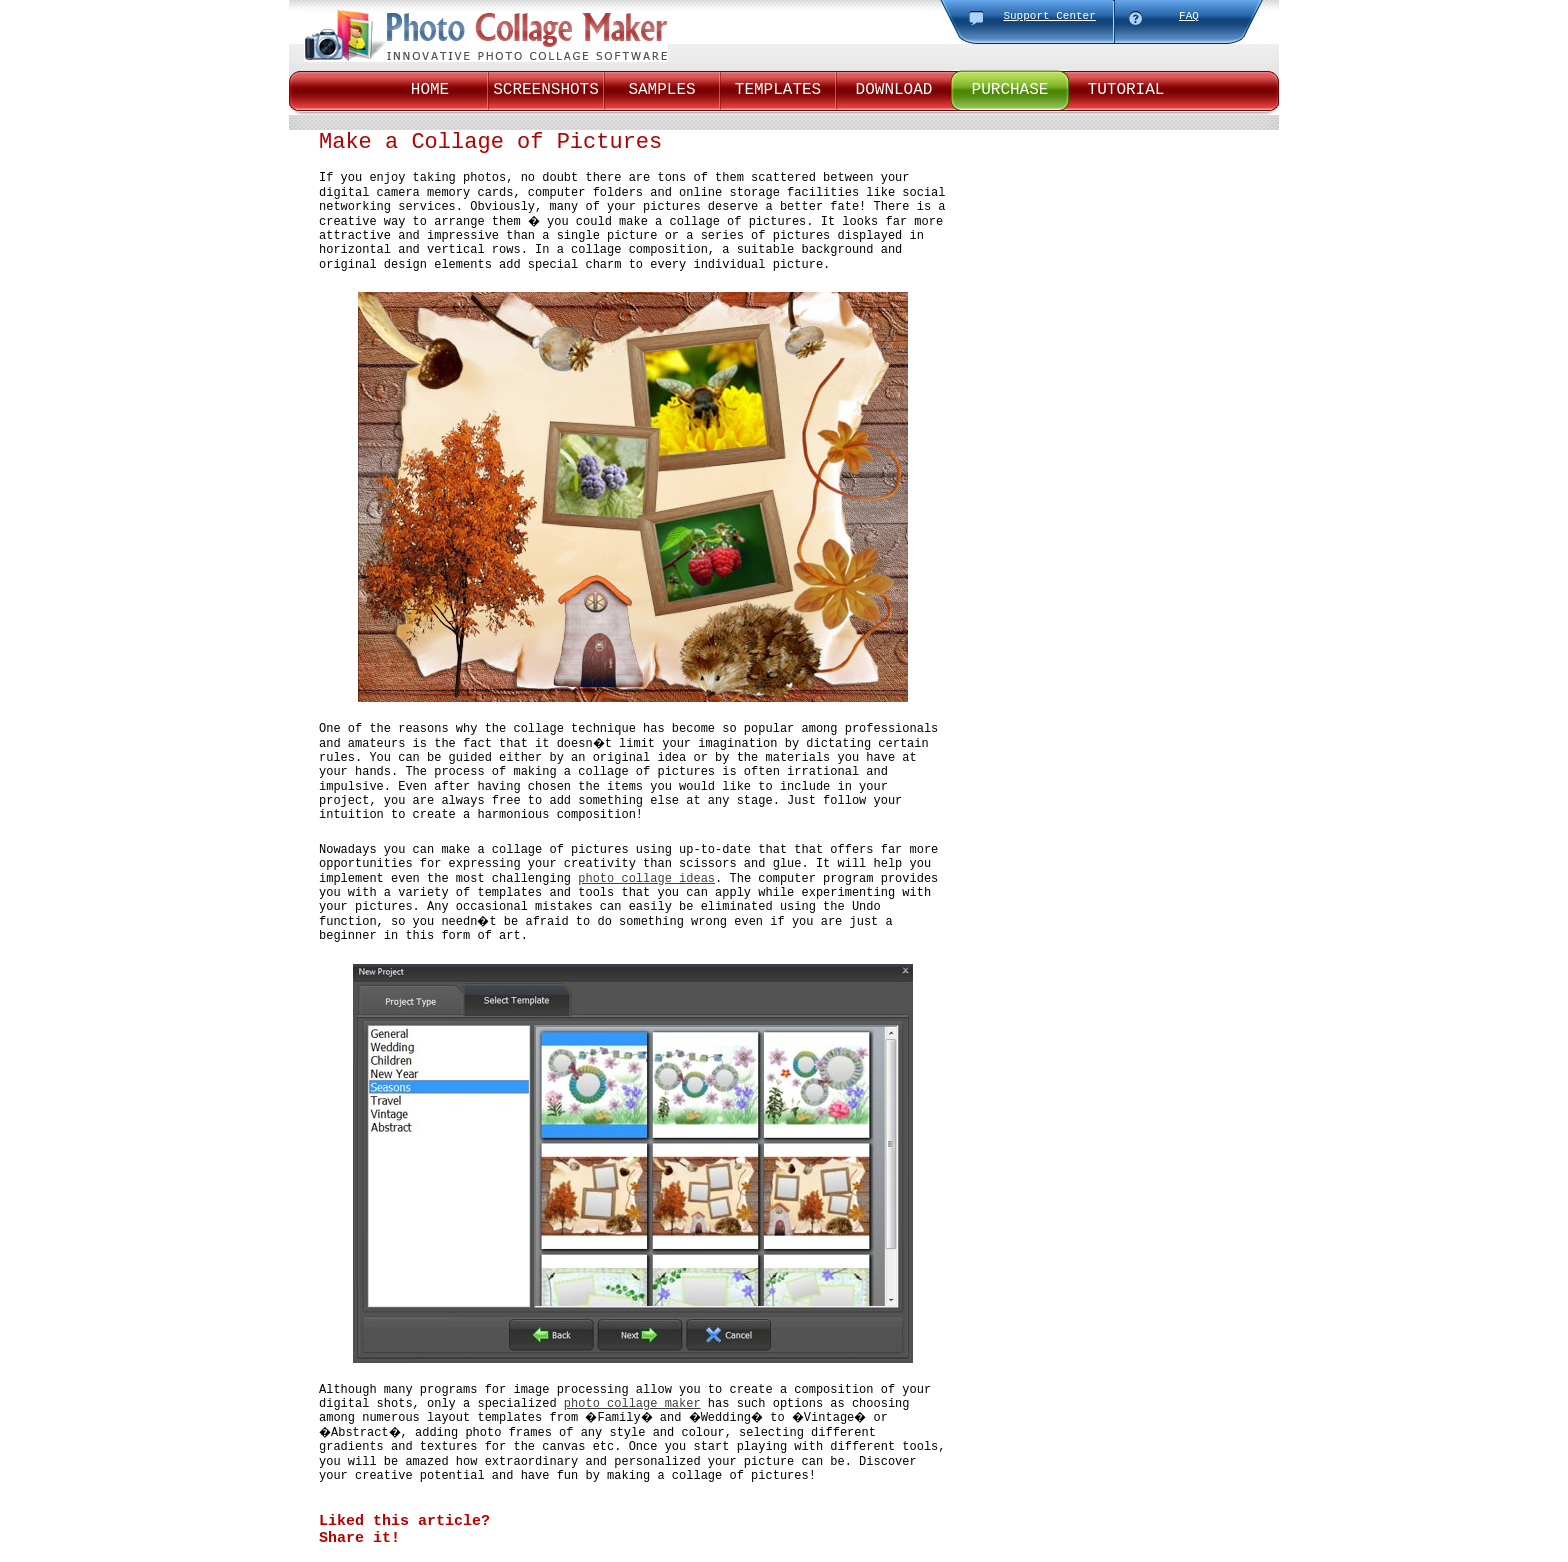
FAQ (1189, 16)
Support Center (1049, 16)
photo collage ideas (646, 879)
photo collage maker (632, 1404)
